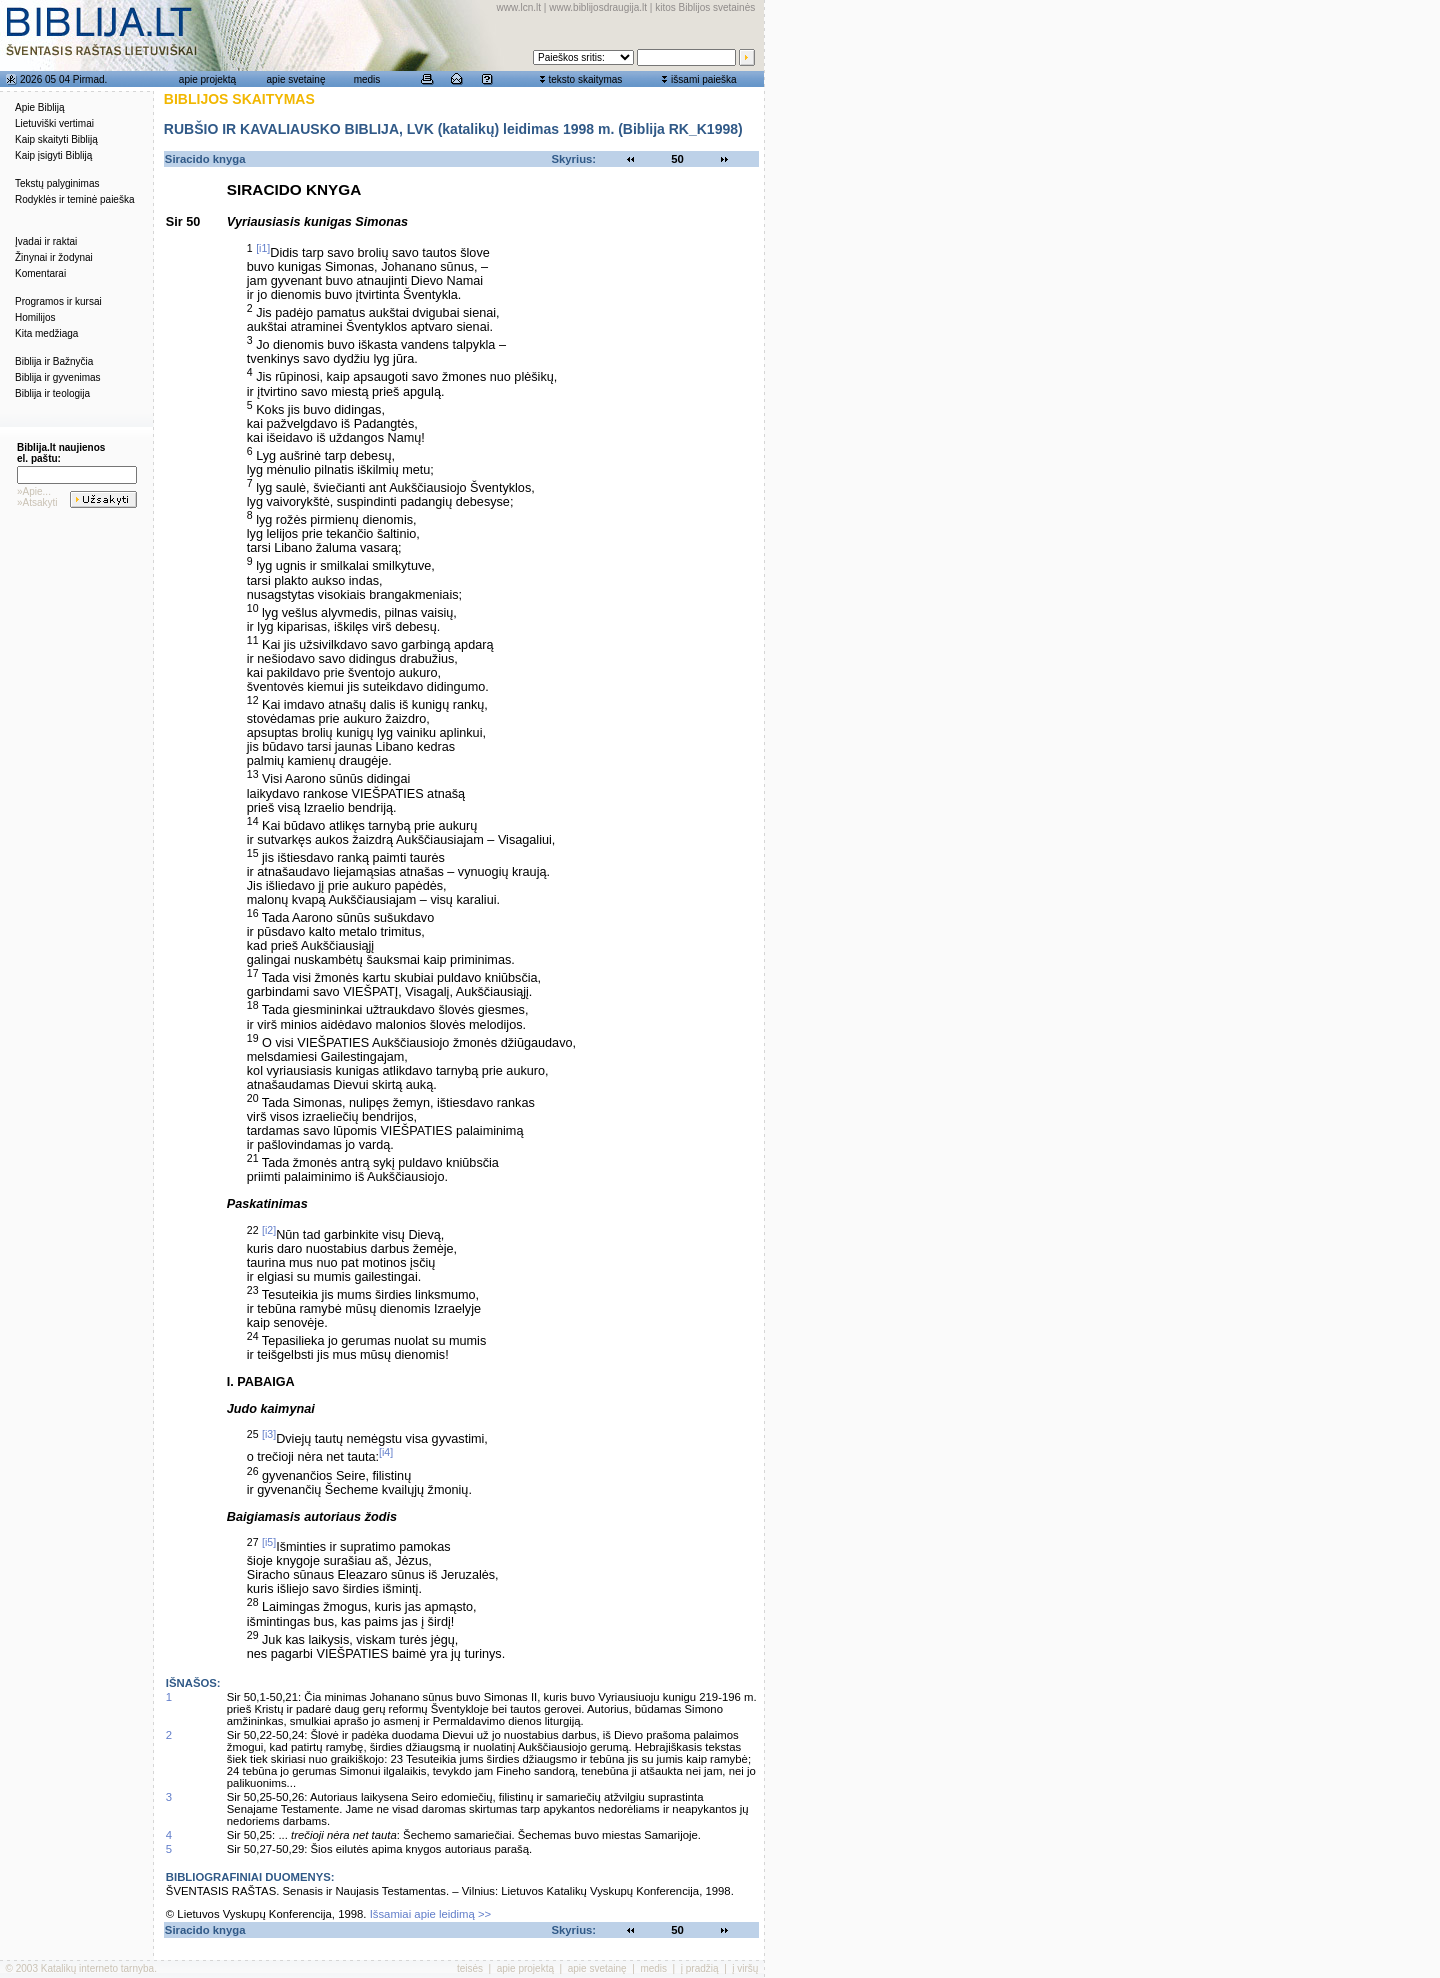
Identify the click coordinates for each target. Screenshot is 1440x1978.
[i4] (386, 1452)
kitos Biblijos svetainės (705, 7)
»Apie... (34, 491)
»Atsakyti (37, 502)
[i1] (263, 248)
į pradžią (700, 1968)
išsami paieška (704, 79)
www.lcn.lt (519, 7)
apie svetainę (296, 79)
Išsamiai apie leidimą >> (431, 1914)
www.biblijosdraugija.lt (598, 7)
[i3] (269, 1434)
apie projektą (207, 79)
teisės (470, 1968)
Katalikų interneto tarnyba (97, 1968)
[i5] (269, 1542)
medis (367, 79)
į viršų (745, 1968)
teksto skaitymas (585, 79)
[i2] (269, 1230)
